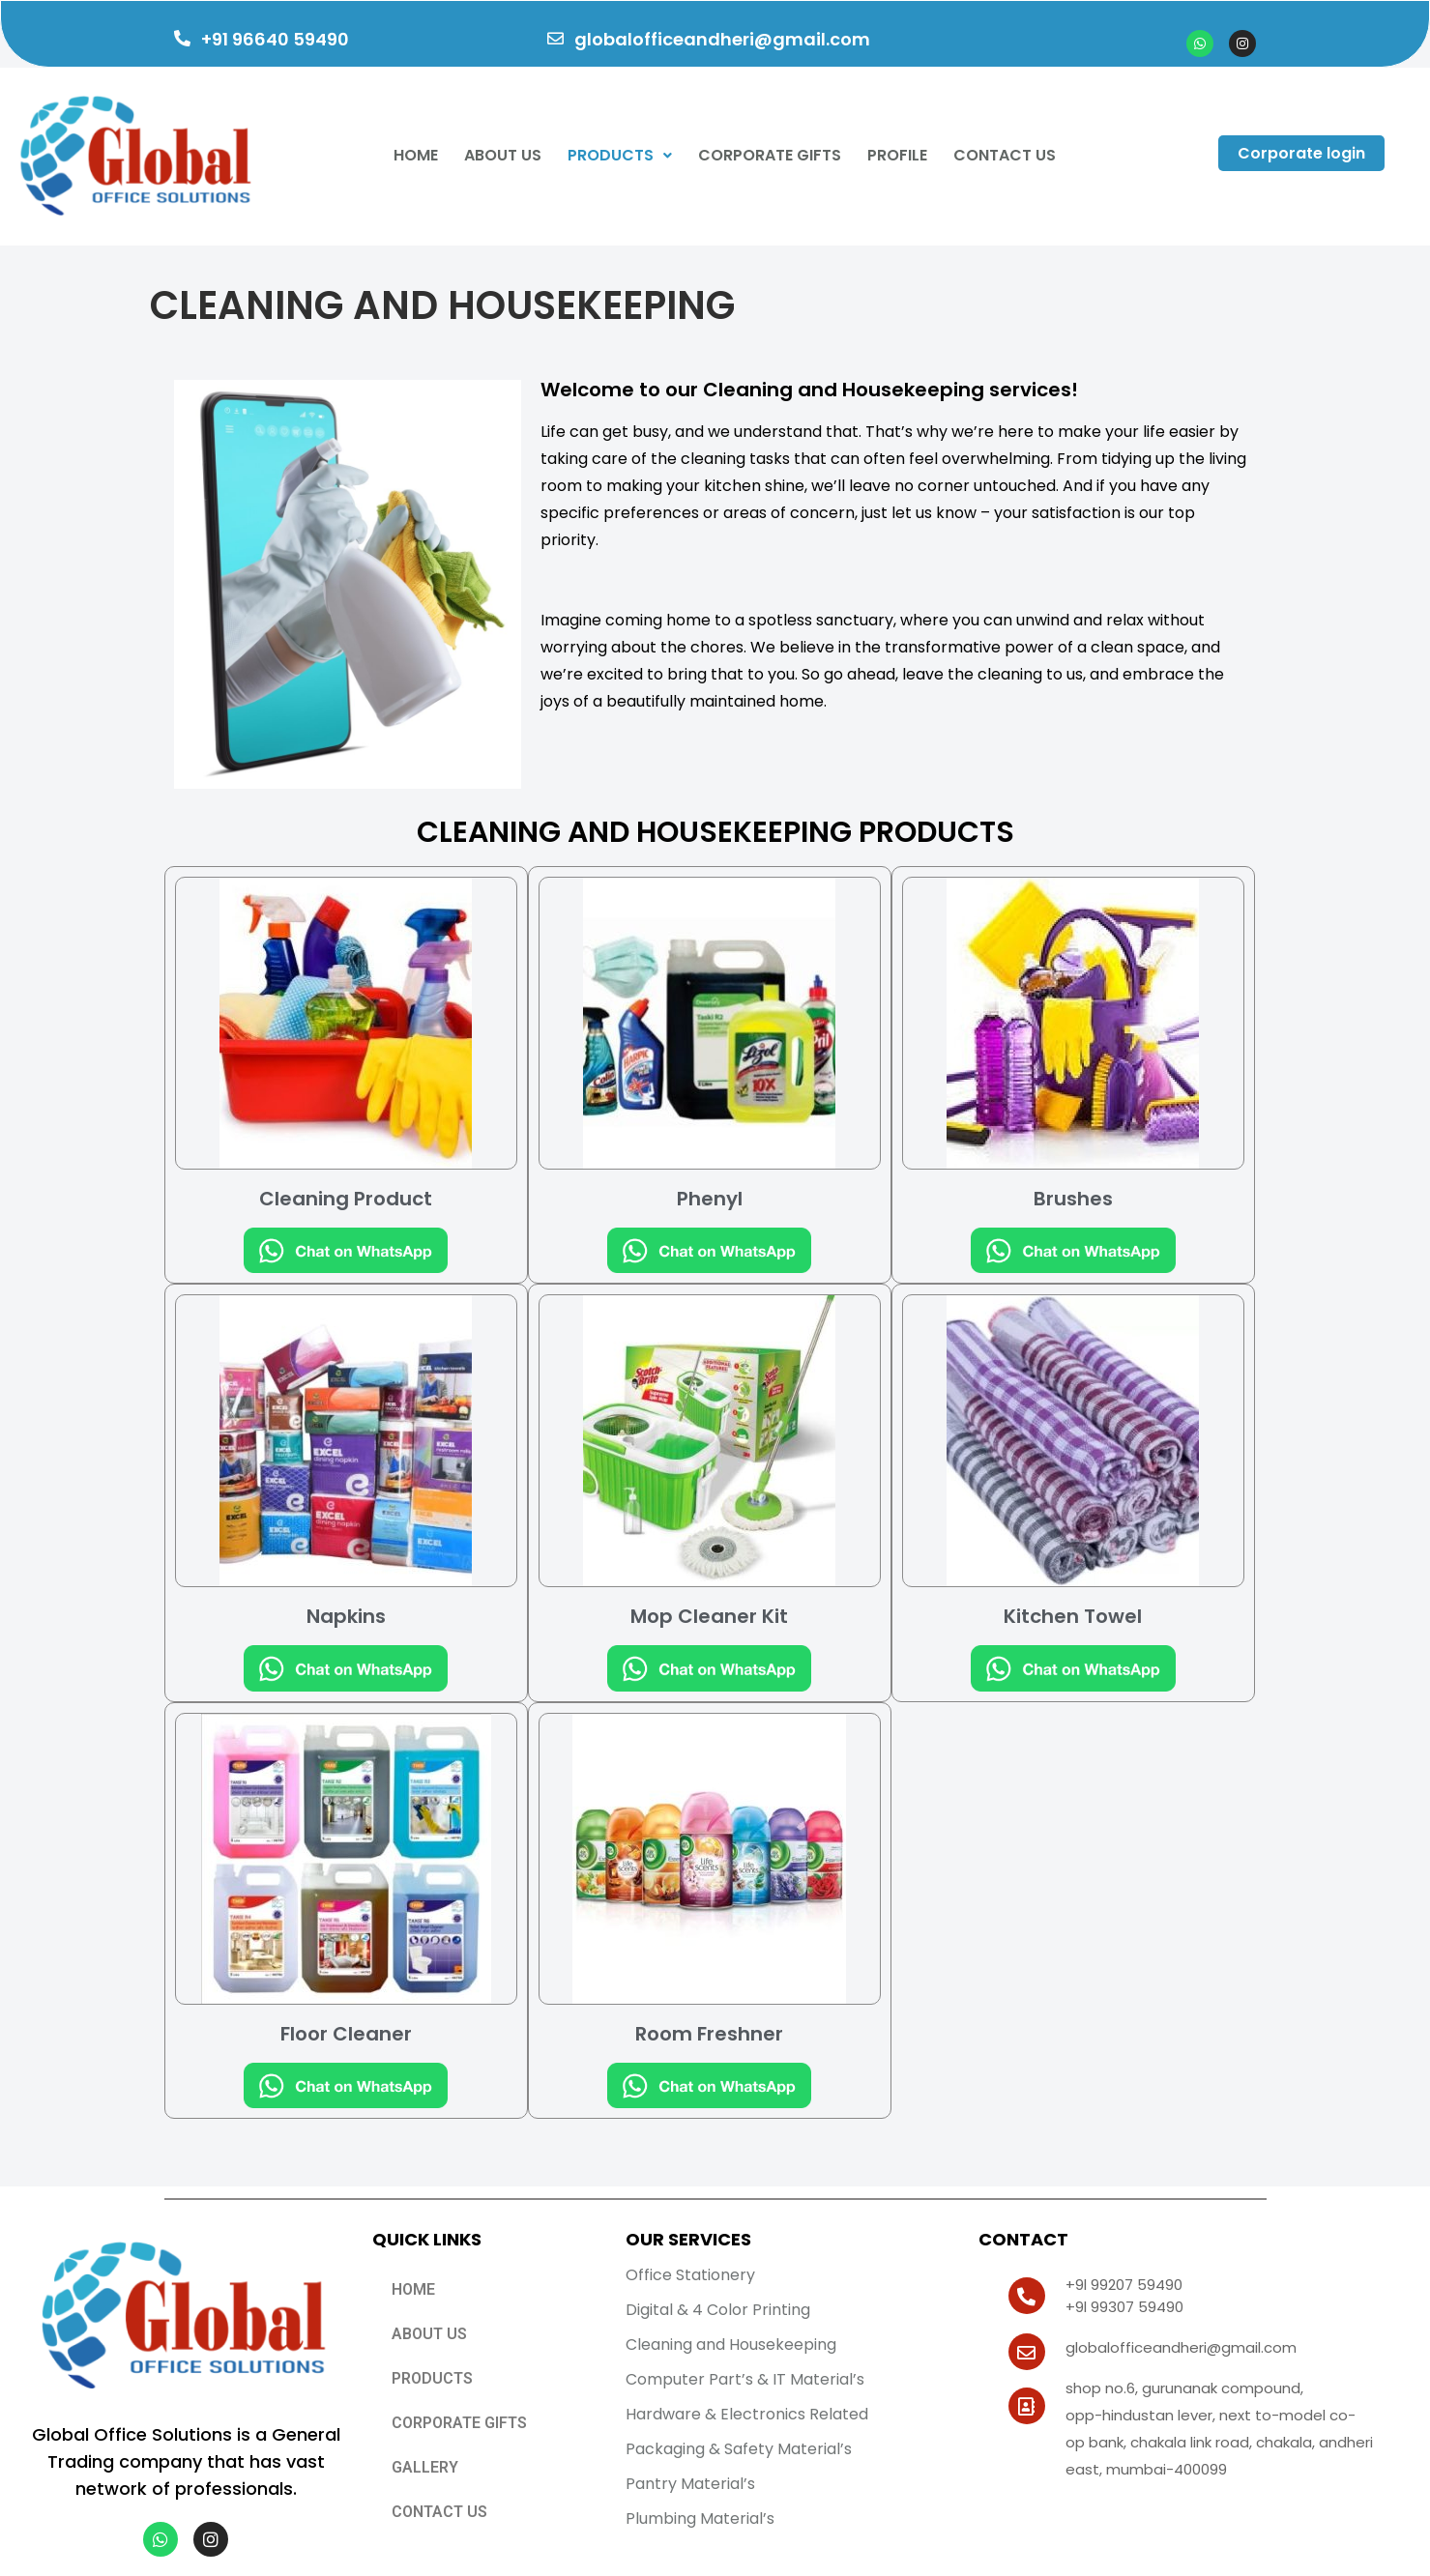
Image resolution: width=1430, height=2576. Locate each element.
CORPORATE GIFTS (769, 155)
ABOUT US (429, 2334)
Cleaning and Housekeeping (731, 2344)
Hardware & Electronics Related (747, 2414)
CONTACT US (439, 2512)
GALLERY (425, 2467)
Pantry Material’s (690, 2484)
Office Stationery (690, 2275)
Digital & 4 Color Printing (718, 2310)
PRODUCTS (432, 2378)
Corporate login (1301, 153)
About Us (502, 155)
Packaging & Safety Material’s (739, 2449)
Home (416, 155)
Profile (897, 155)
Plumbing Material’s (700, 2518)
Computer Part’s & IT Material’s (745, 2379)
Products (620, 155)
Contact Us (1004, 155)
